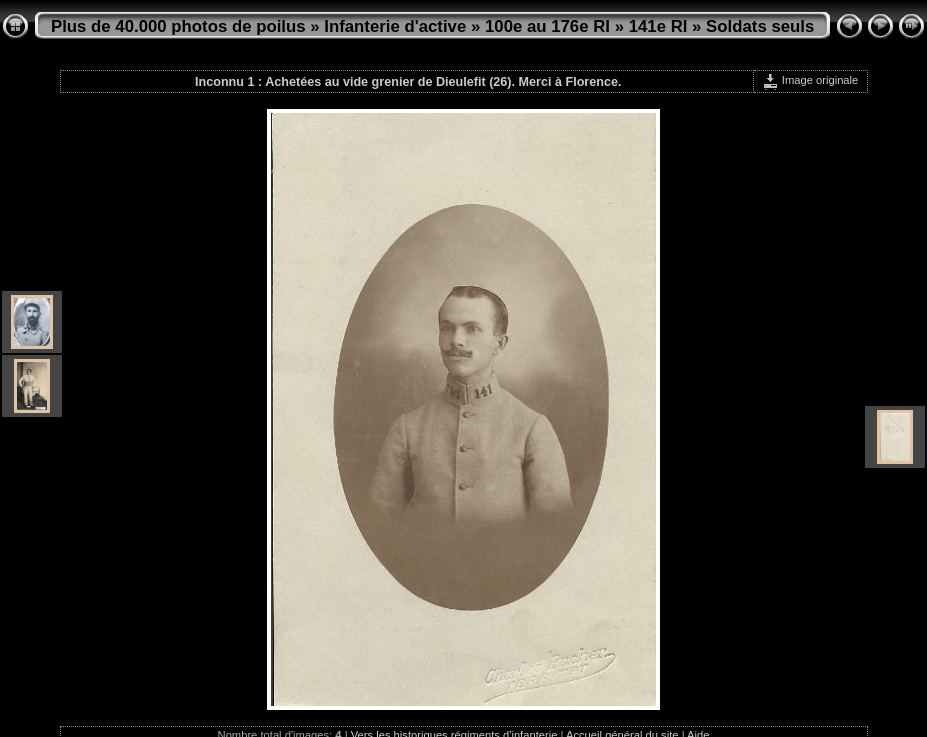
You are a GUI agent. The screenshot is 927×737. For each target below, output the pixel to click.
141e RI (658, 26)
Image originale (810, 80)
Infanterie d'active (395, 26)
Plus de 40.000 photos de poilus (178, 26)
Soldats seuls (760, 26)
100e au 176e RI (547, 26)
